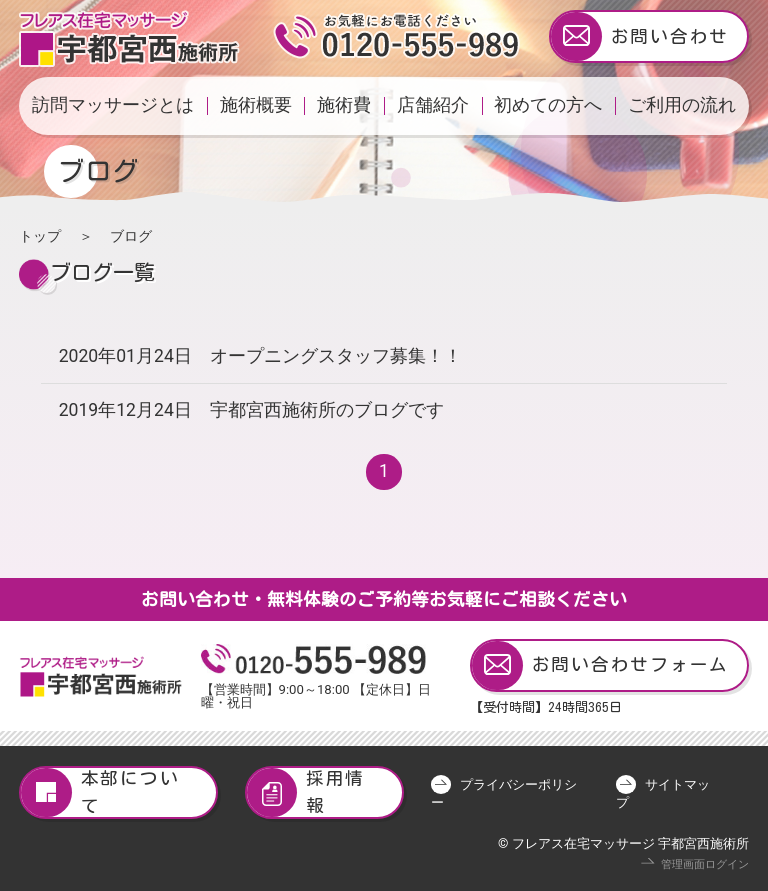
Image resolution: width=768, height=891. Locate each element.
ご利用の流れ (682, 105)
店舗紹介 (433, 105)
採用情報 (306, 792)
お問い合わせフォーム (600, 665)
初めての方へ (548, 105)
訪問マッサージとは (113, 105)
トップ (40, 236)
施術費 (344, 105)
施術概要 (256, 105)
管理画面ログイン (705, 864)
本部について (100, 792)
